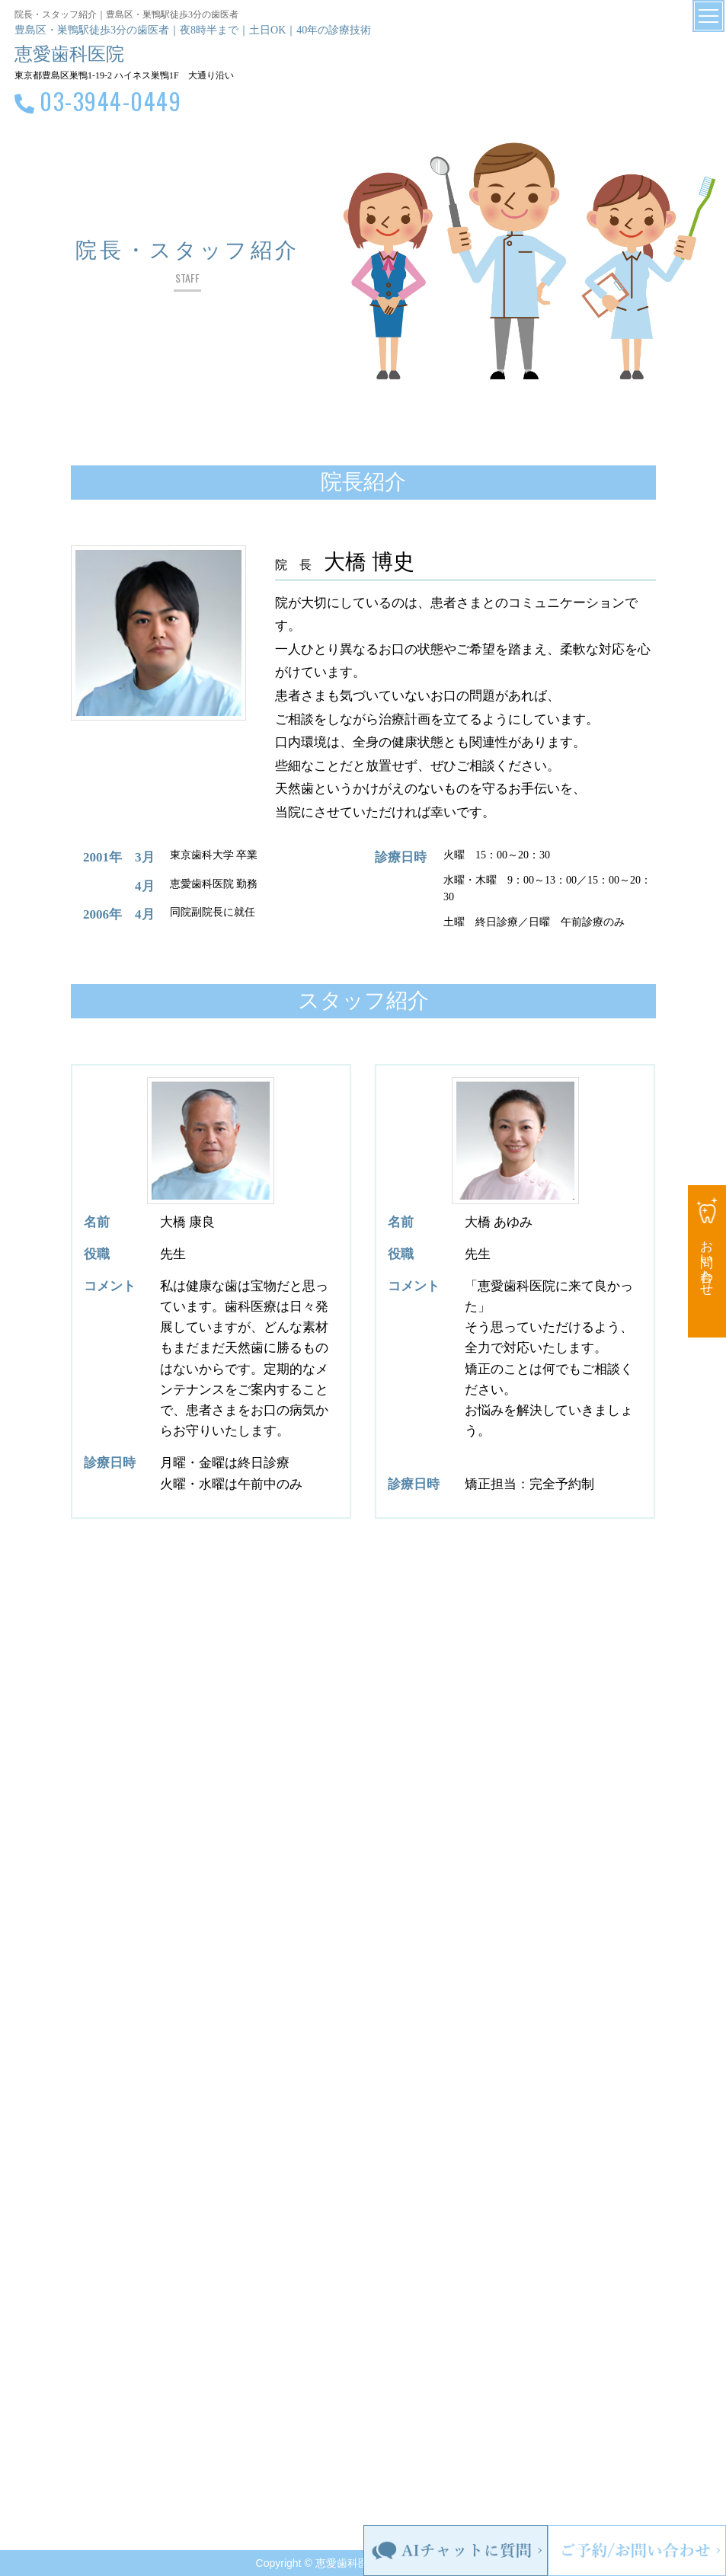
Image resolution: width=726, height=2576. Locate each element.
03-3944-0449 (110, 101)
